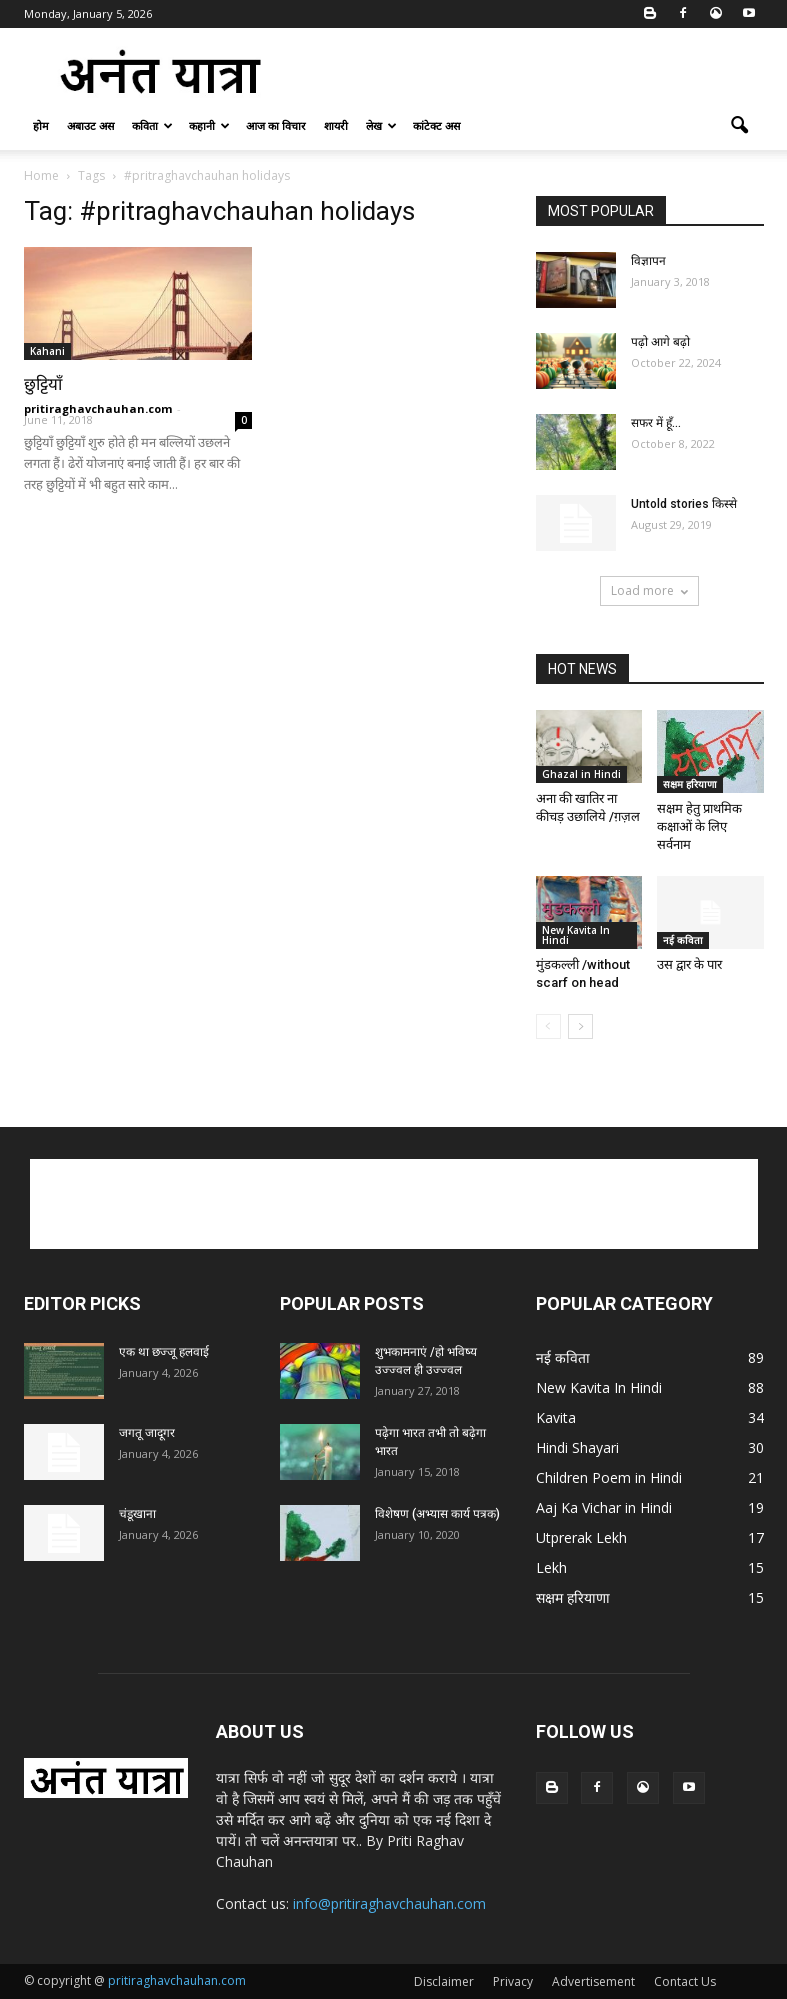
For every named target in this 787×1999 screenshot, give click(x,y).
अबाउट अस (90, 125)
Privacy (513, 1981)
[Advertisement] (529, 72)
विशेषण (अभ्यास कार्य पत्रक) (437, 1514)
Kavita (556, 1417)
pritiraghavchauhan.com (98, 408)
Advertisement (593, 1981)
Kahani (47, 351)
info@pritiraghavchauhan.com (389, 1903)
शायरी (336, 125)
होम (41, 125)
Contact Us (685, 1981)
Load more (649, 590)
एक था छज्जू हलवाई (164, 1352)
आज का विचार (276, 125)
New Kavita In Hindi (576, 935)
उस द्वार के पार (689, 964)
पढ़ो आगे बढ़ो (660, 342)
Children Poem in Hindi (609, 1477)
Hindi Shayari (577, 1447)
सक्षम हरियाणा (690, 784)
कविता (152, 125)
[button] (740, 126)
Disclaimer (444, 1981)
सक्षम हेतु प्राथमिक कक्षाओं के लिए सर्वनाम (699, 826)
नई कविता (683, 940)
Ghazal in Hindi (581, 774)
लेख (381, 125)
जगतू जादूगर (147, 1433)
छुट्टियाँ (43, 384)
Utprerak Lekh (581, 1537)
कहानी (209, 125)
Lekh (551, 1567)
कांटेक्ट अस (436, 125)
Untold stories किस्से (684, 504)
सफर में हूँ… (656, 423)
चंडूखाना (137, 1514)
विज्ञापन (648, 261)
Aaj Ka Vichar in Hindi (604, 1507)
